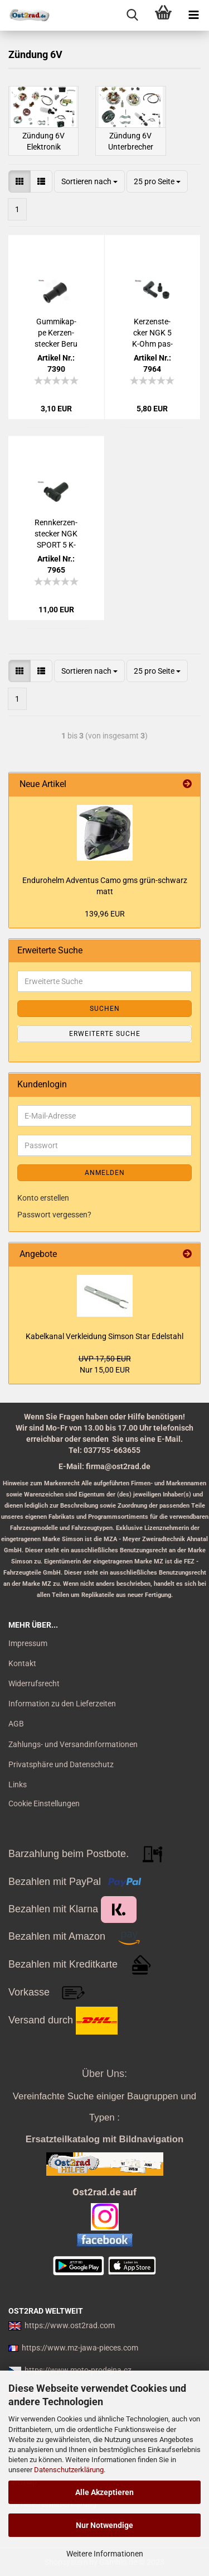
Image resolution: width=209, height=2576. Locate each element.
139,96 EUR (105, 913)
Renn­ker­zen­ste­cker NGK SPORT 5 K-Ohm (56, 534)
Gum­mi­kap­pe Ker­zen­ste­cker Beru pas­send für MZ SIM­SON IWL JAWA (56, 333)
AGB (16, 1723)
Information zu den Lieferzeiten (62, 1703)
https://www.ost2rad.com (70, 2325)
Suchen (105, 1009)
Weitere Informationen (104, 2553)
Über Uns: (104, 2073)
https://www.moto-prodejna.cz (78, 2370)
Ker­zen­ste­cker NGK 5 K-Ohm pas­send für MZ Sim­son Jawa (152, 333)
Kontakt (22, 1663)
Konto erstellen (43, 1197)
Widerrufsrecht (34, 1683)
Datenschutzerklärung (69, 2469)
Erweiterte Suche (104, 1034)
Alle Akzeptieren (104, 2492)
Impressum (27, 1643)
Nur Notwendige (104, 2525)
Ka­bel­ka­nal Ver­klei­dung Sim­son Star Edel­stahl (104, 1336)
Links (17, 1784)
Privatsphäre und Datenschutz (61, 1764)
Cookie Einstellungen (44, 1803)
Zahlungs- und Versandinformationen (73, 1744)
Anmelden (105, 1173)
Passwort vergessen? (54, 1214)
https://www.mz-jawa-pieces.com (80, 2347)
